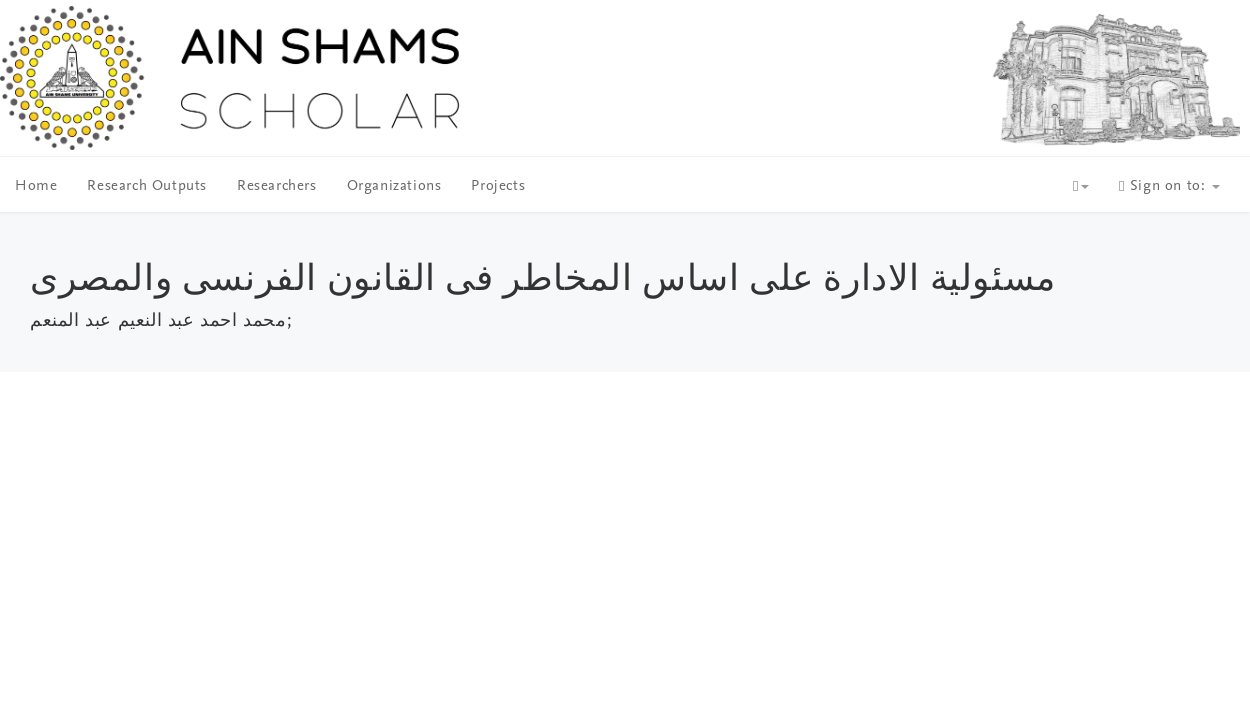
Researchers (277, 186)
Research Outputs (147, 186)
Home (36, 186)
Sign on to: (1169, 186)
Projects (498, 186)
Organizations (394, 186)
